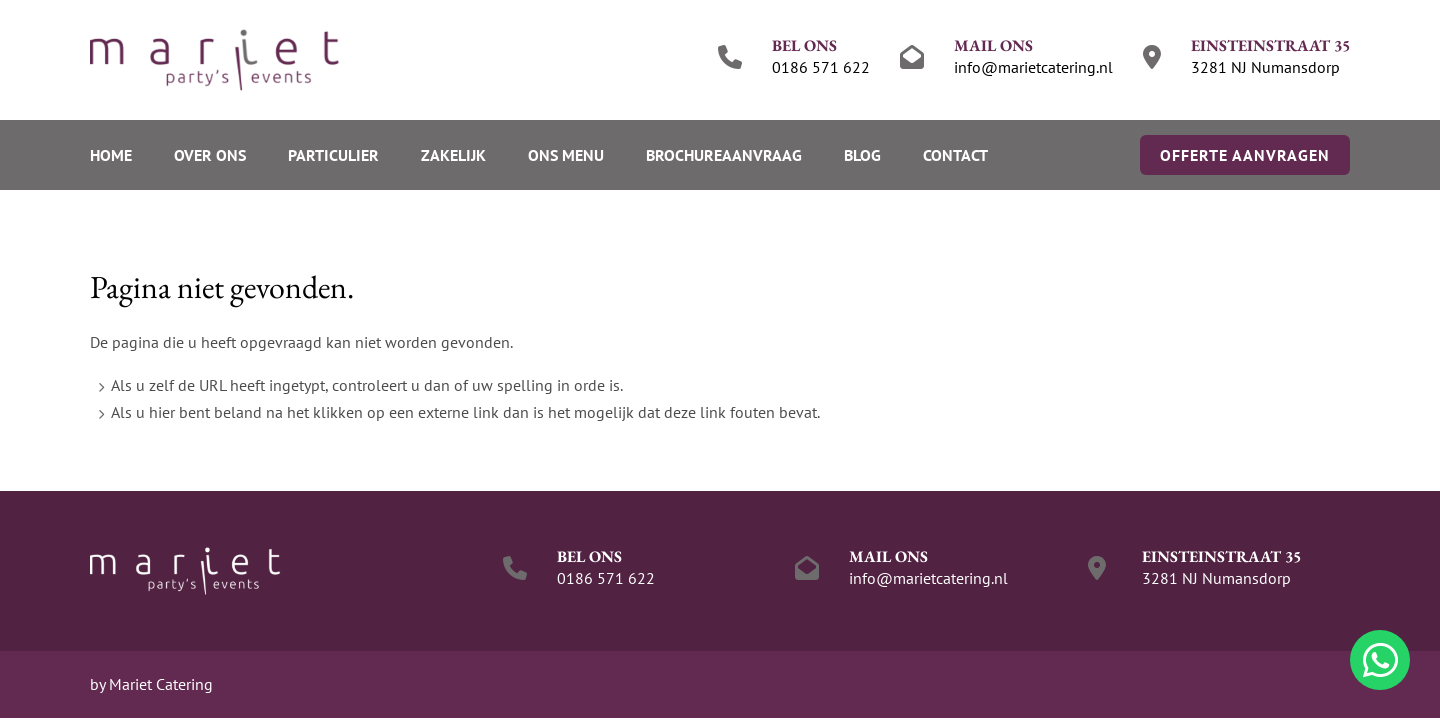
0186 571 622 (821, 67)
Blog (862, 155)
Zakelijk (453, 155)
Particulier (333, 155)
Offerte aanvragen (1245, 155)
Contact (955, 155)
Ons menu (566, 155)
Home (111, 155)
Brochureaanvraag (724, 155)
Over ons (210, 155)
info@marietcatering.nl (1033, 67)
